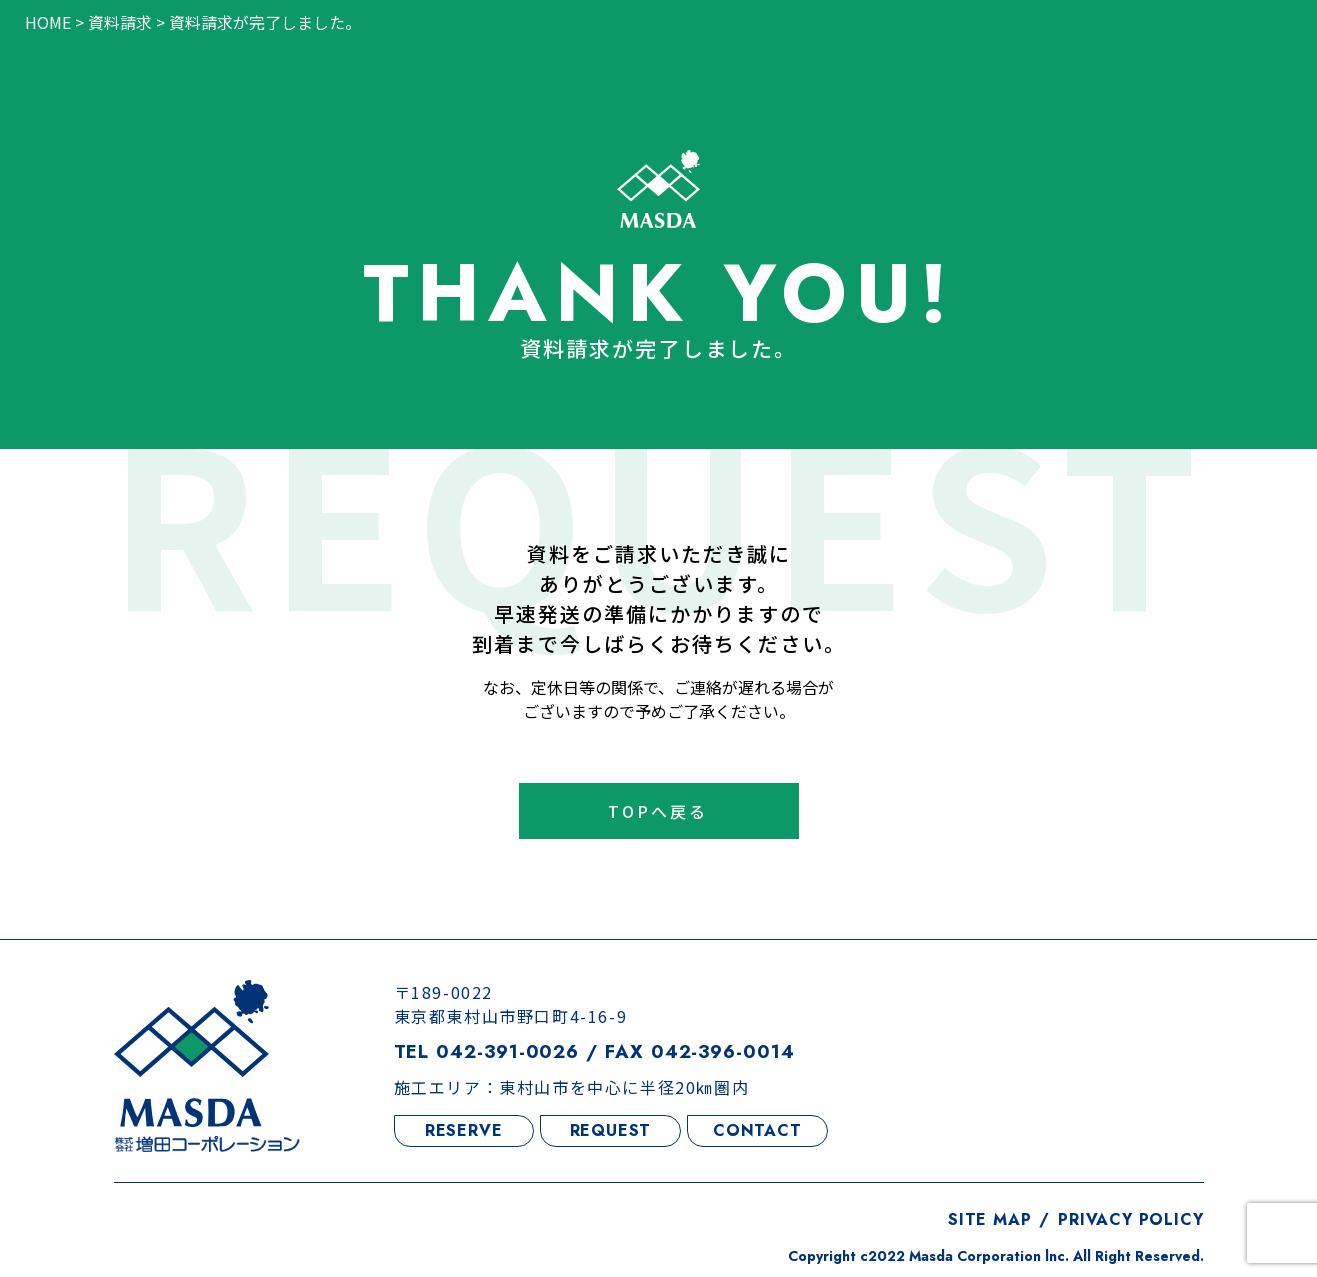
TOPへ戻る (658, 811)
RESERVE (464, 1130)
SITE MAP (989, 1219)
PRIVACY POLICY (1130, 1219)
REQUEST (611, 1130)
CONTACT (757, 1130)
